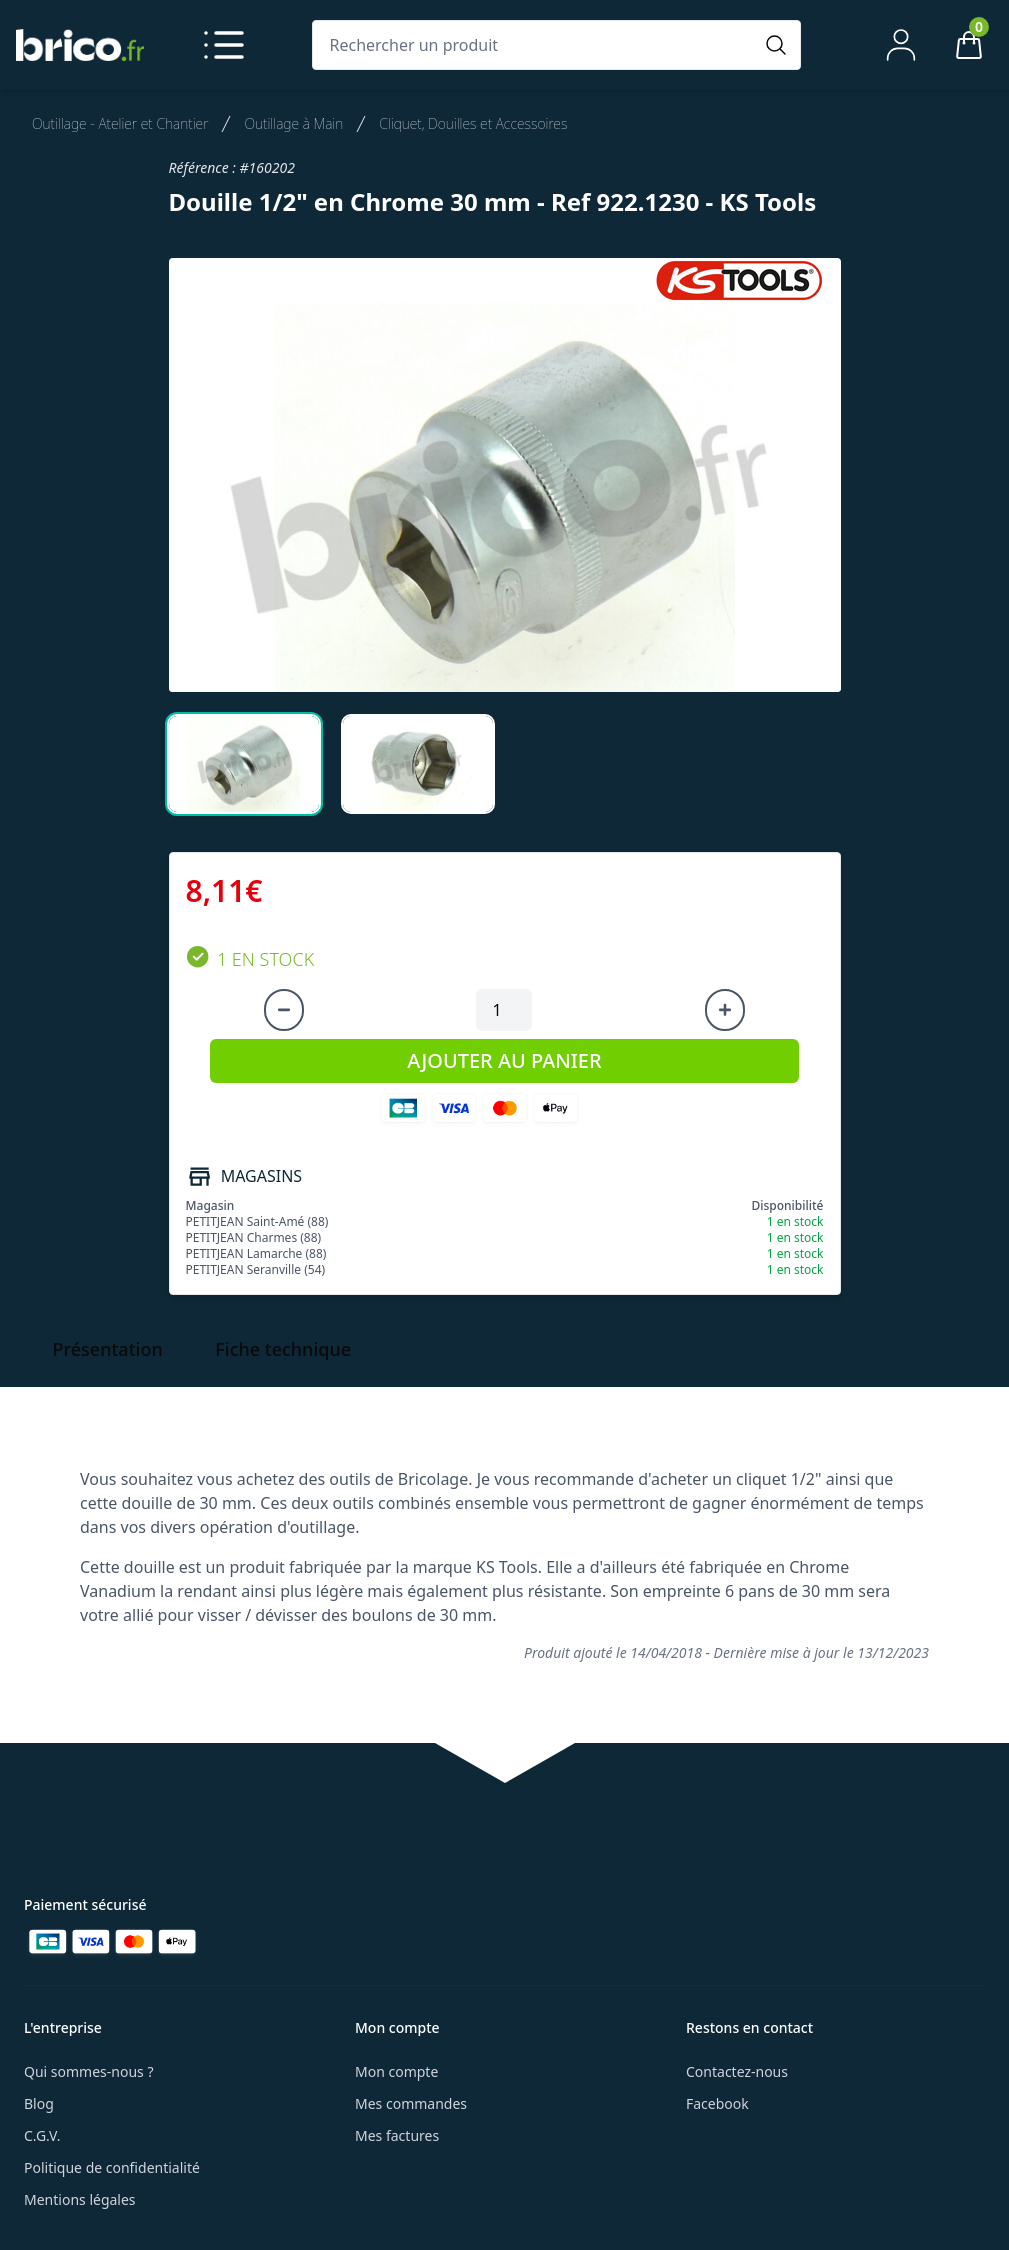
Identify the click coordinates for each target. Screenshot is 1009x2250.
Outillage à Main (293, 123)
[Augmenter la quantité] (725, 1010)
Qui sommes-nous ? (89, 2071)
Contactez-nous (737, 2071)
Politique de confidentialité (112, 2167)
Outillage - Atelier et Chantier (120, 123)
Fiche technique (283, 1349)
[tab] (244, 764)
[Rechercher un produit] (536, 45)
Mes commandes (411, 2103)
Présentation (108, 1349)
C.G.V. (42, 2135)
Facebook (717, 2103)
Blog (39, 2103)
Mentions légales (80, 2199)
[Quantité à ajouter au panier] (504, 1010)
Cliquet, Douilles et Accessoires (473, 123)
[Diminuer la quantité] (284, 1010)
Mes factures (397, 2135)
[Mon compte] (901, 45)
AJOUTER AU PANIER (504, 1060)
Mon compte (396, 2071)
